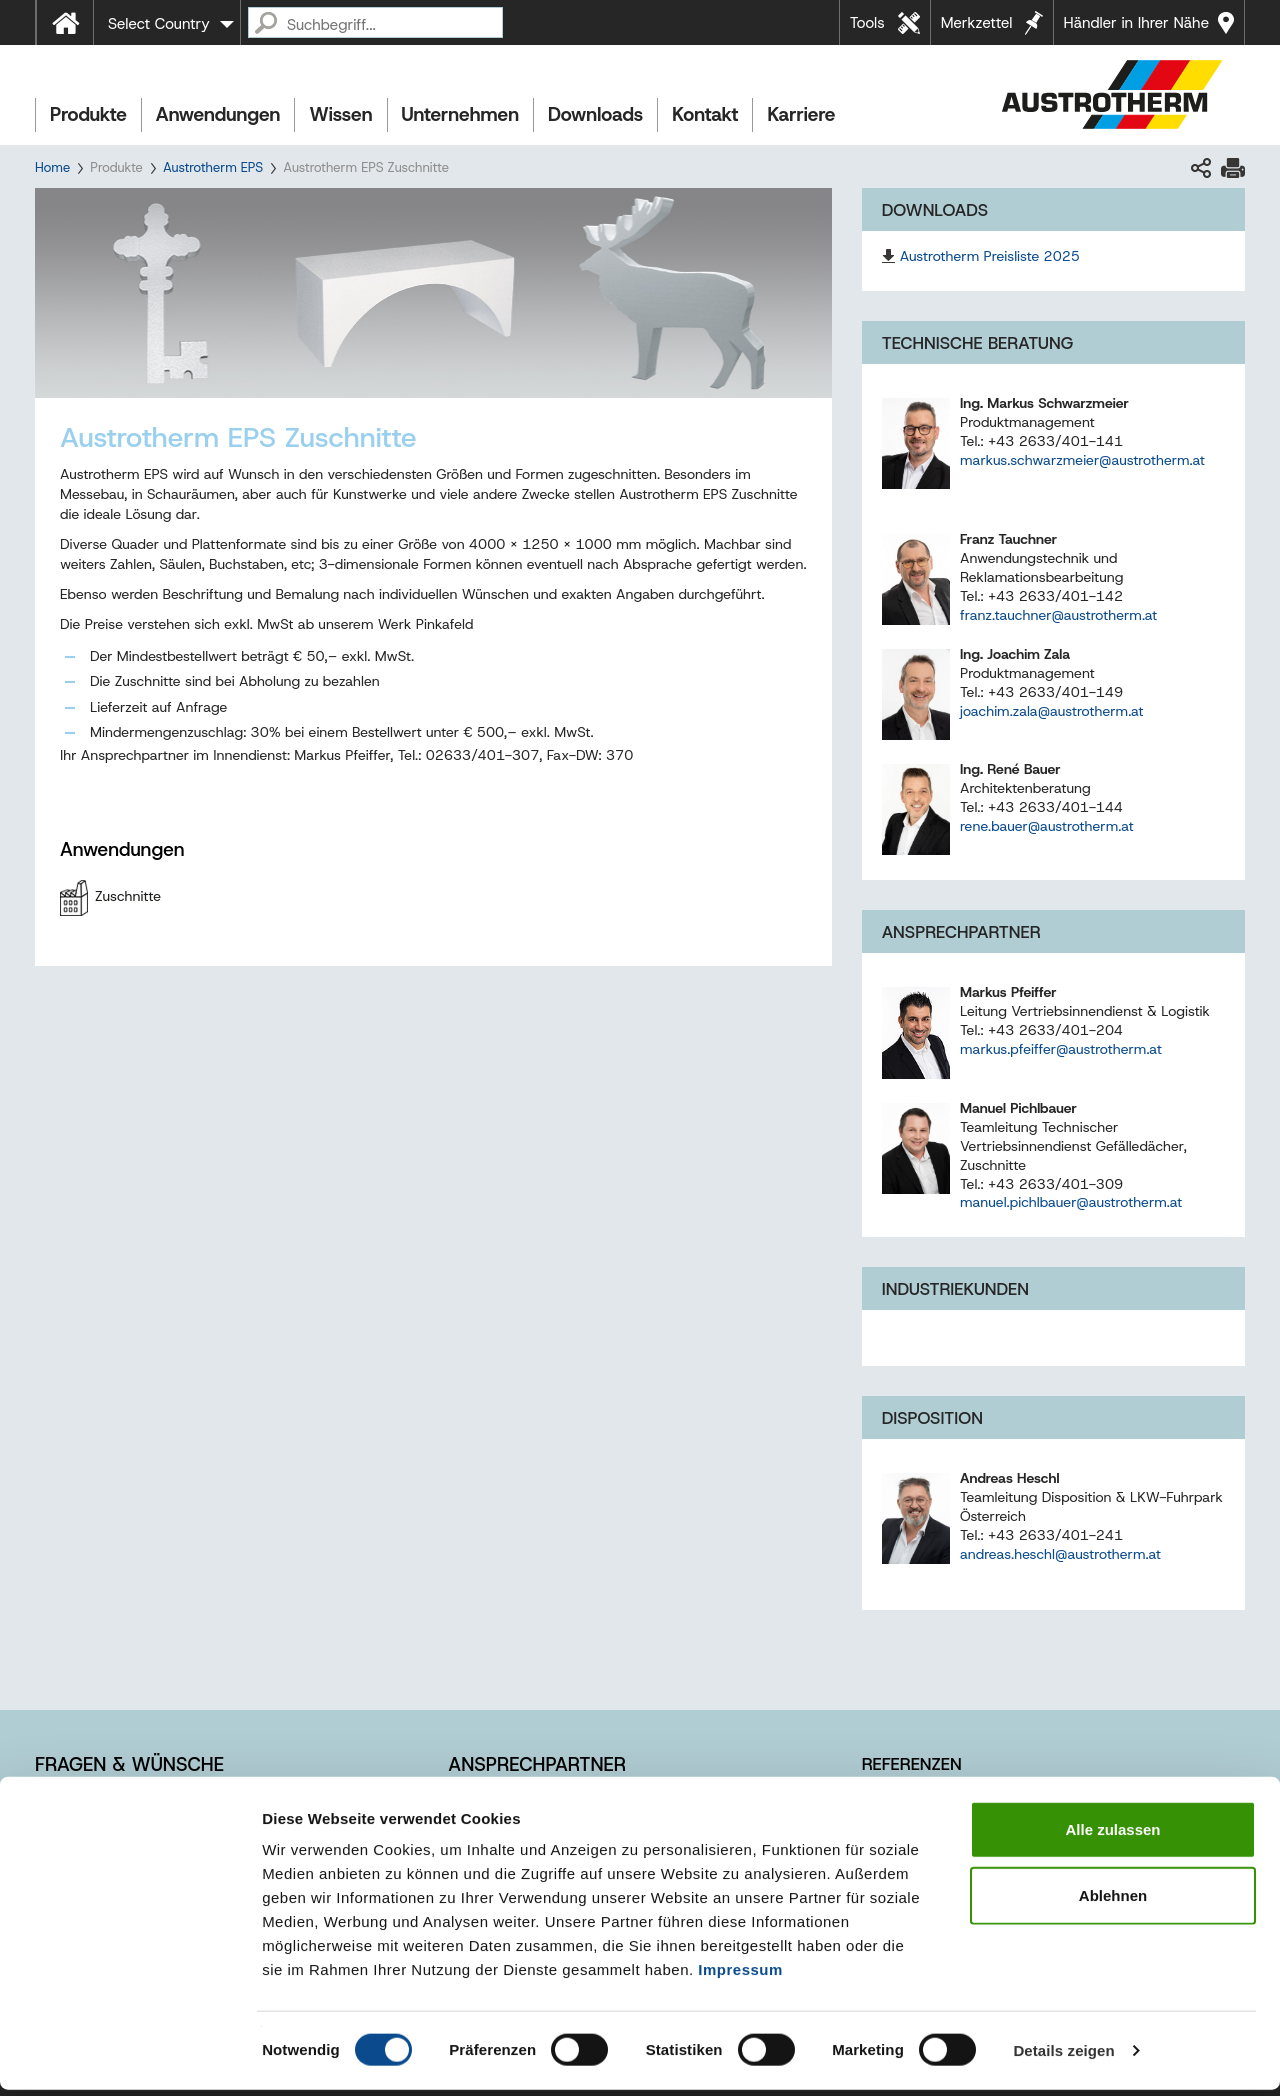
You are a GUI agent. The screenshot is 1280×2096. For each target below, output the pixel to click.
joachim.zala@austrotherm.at (1052, 711)
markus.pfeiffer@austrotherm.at (1061, 1049)
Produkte (88, 114)
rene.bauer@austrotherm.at (1047, 826)
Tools (867, 23)
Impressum (740, 1975)
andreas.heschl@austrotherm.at (1060, 1554)
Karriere (801, 114)
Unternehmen (460, 114)
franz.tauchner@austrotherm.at (1058, 615)
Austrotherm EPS (213, 167)
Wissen (340, 114)
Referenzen (912, 1764)
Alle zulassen (1112, 1835)
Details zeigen (1063, 2056)
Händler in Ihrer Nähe (1136, 23)
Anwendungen (218, 114)
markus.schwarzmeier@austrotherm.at (1082, 460)
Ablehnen (1113, 1901)
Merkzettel (977, 23)
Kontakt (705, 114)
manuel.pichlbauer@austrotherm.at (1071, 1202)
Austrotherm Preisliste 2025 (990, 256)
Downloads (595, 114)
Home (52, 167)
